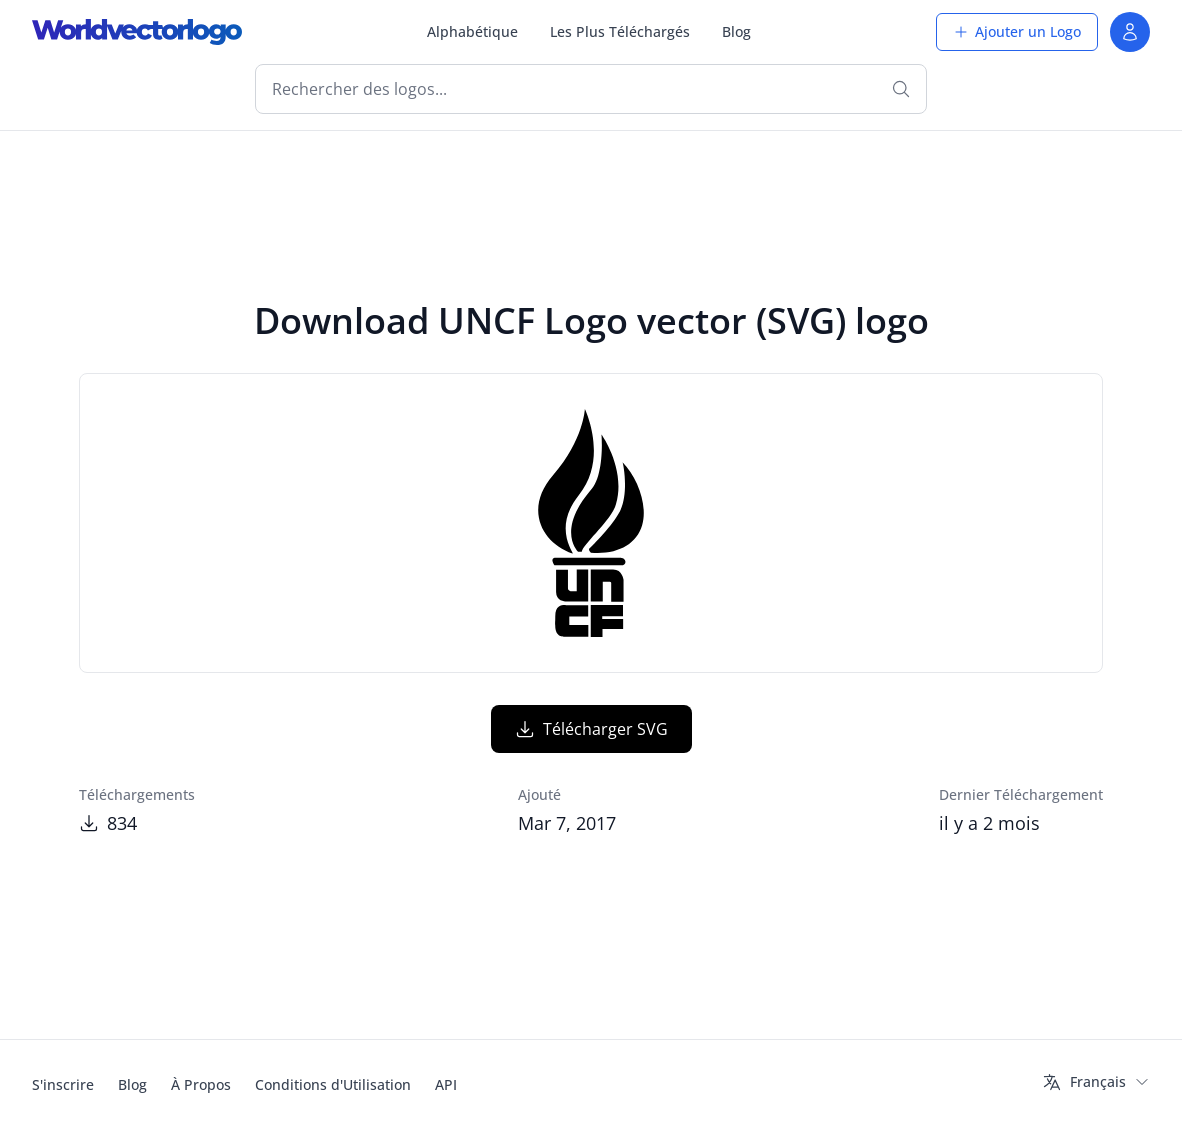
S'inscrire (63, 1084)
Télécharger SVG (591, 729)
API (446, 1084)
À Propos (201, 1084)
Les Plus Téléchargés (620, 31)
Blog (736, 31)
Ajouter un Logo (1017, 31)
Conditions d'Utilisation (333, 1084)
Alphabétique (472, 31)
